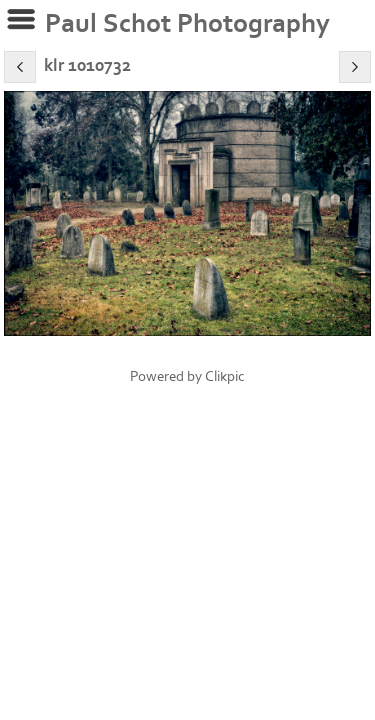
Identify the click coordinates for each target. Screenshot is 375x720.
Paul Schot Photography (187, 24)
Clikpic (225, 376)
